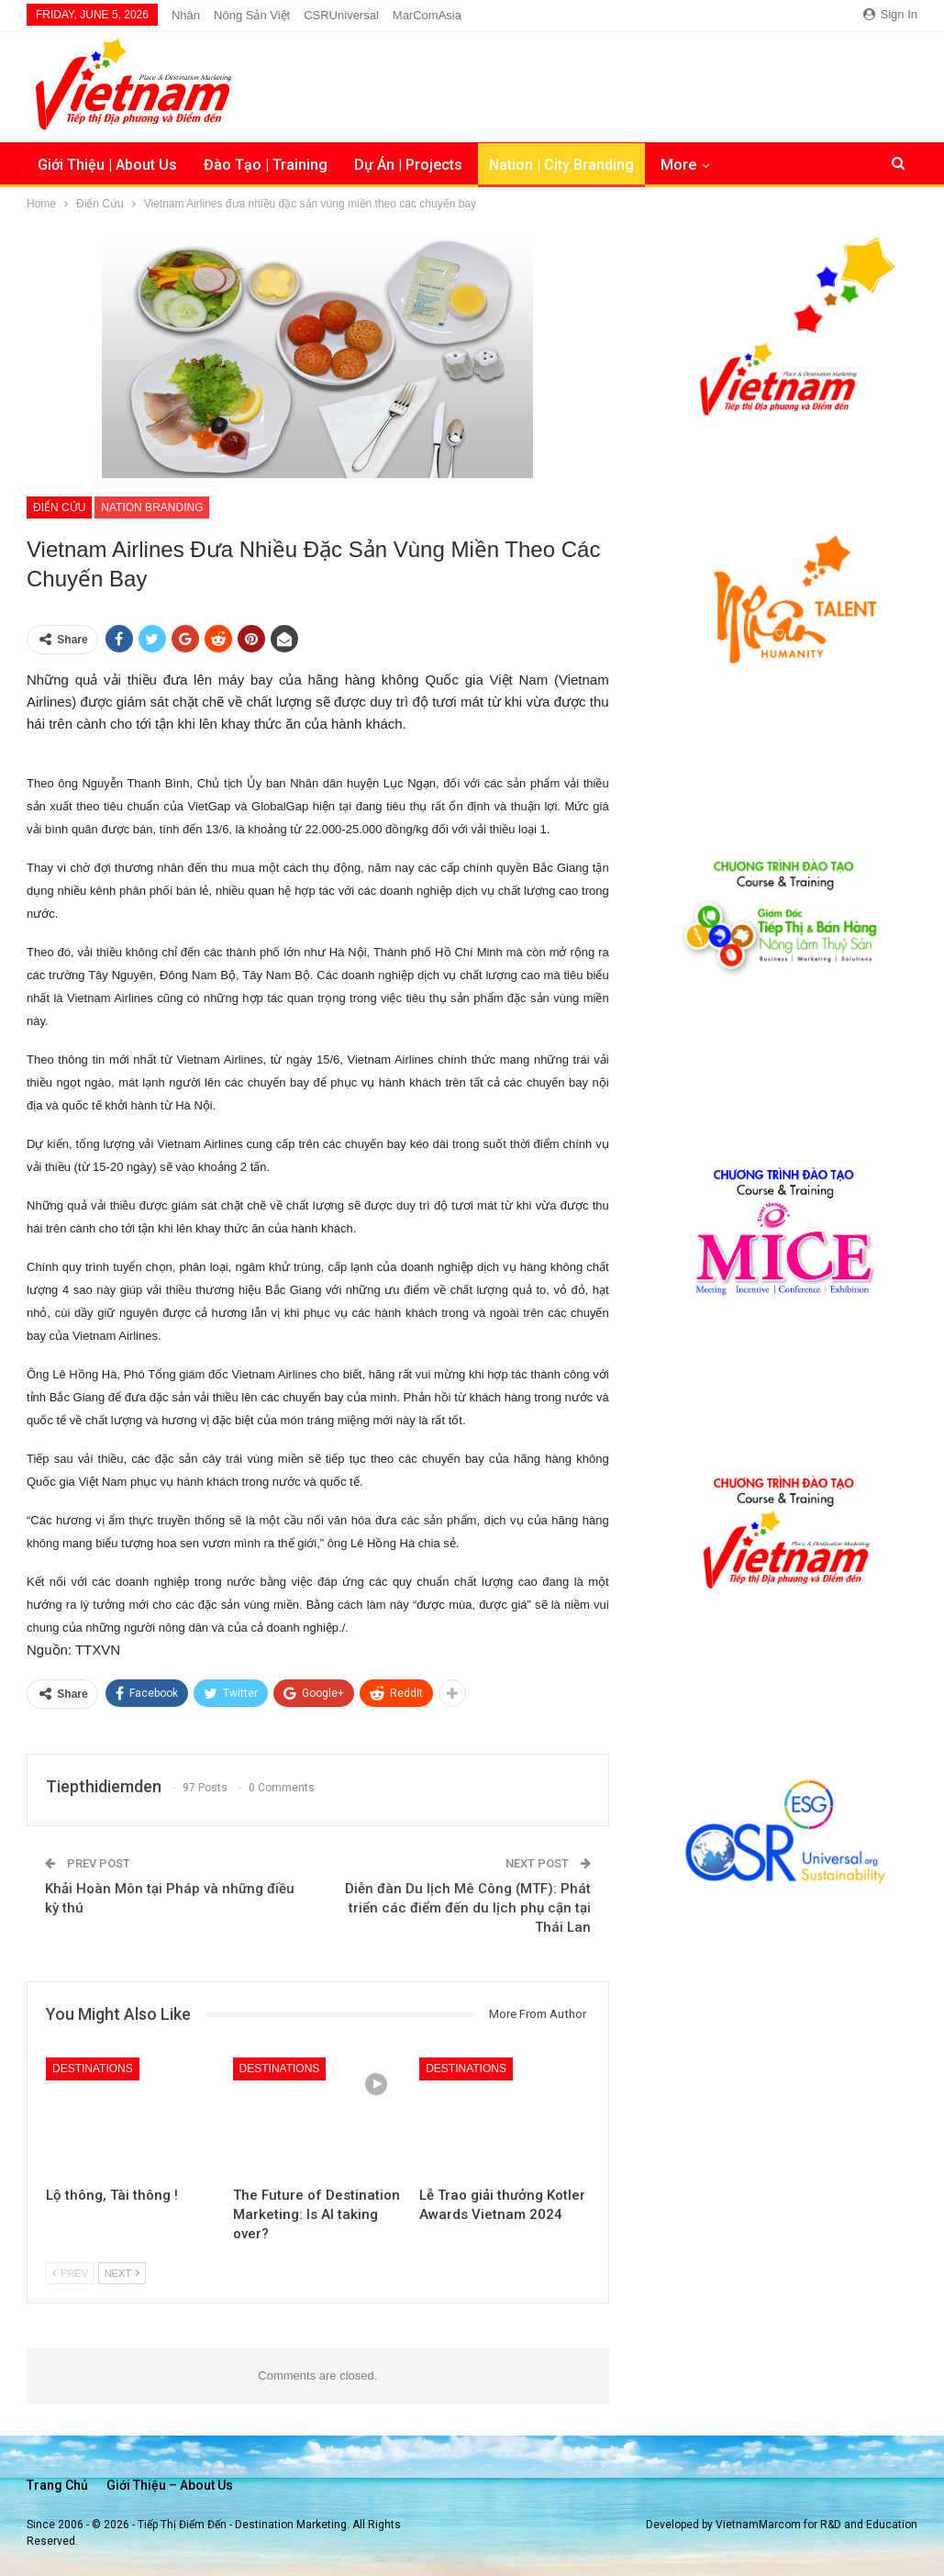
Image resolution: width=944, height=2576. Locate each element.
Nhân (186, 15)
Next (122, 2273)
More (678, 164)
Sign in (890, 14)
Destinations (92, 2068)
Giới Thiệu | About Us (107, 164)
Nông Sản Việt (252, 15)
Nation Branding (152, 507)
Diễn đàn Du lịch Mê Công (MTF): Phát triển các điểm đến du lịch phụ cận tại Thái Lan (468, 1907)
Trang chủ (57, 2485)
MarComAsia (427, 15)
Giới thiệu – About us (169, 2485)
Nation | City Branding (561, 164)
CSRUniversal (341, 15)
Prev (70, 2273)
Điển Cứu (59, 507)
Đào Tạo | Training (266, 164)
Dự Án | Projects (408, 164)
